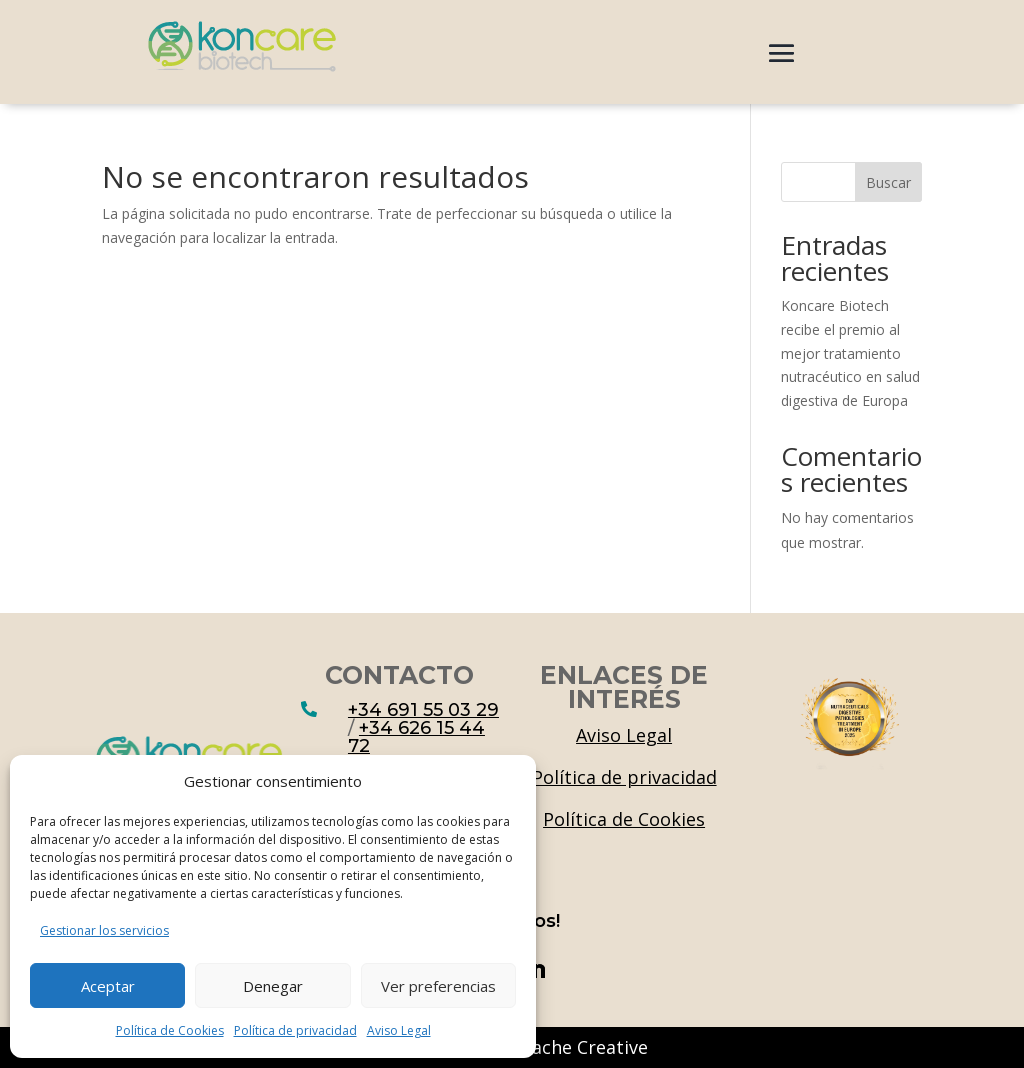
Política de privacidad (295, 1030)
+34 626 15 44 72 (416, 737)
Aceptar (108, 986)
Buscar (888, 182)
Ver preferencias (438, 986)
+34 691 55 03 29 (423, 710)
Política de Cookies (170, 1030)
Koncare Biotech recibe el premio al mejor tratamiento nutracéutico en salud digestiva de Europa (850, 353)
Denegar (273, 986)
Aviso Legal (399, 1030)
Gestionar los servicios (104, 930)
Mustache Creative (568, 1047)
